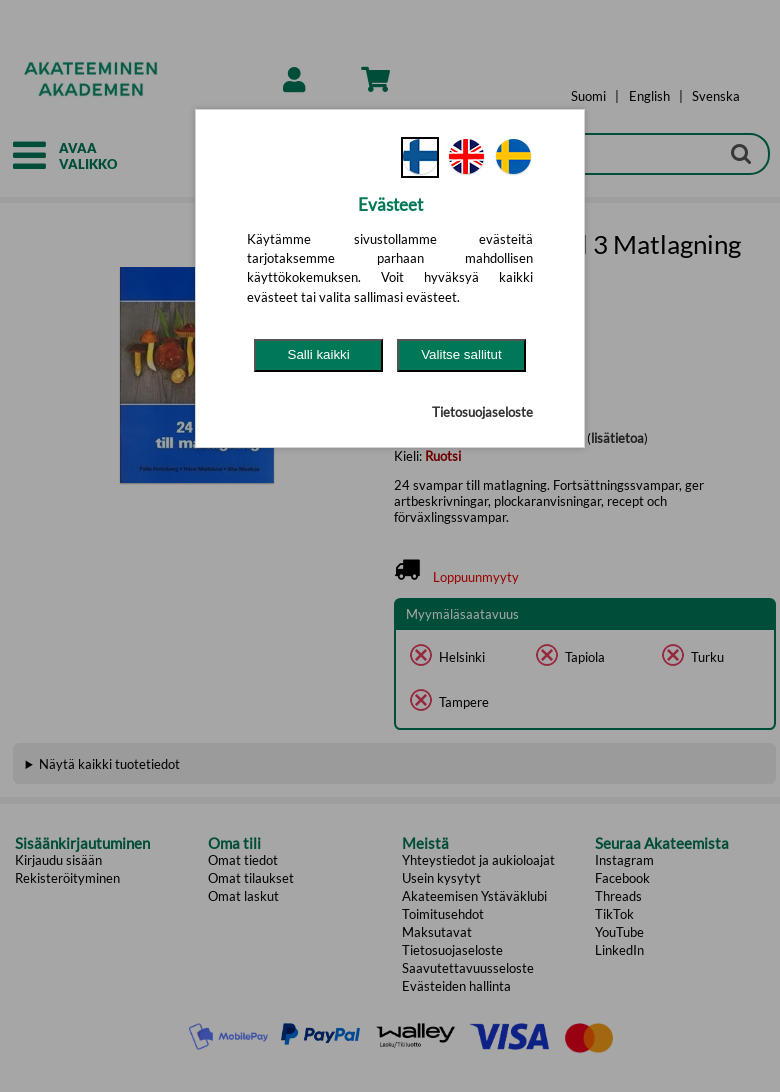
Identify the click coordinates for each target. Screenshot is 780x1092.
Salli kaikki (319, 354)
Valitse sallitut (461, 354)
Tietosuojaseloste (482, 412)
